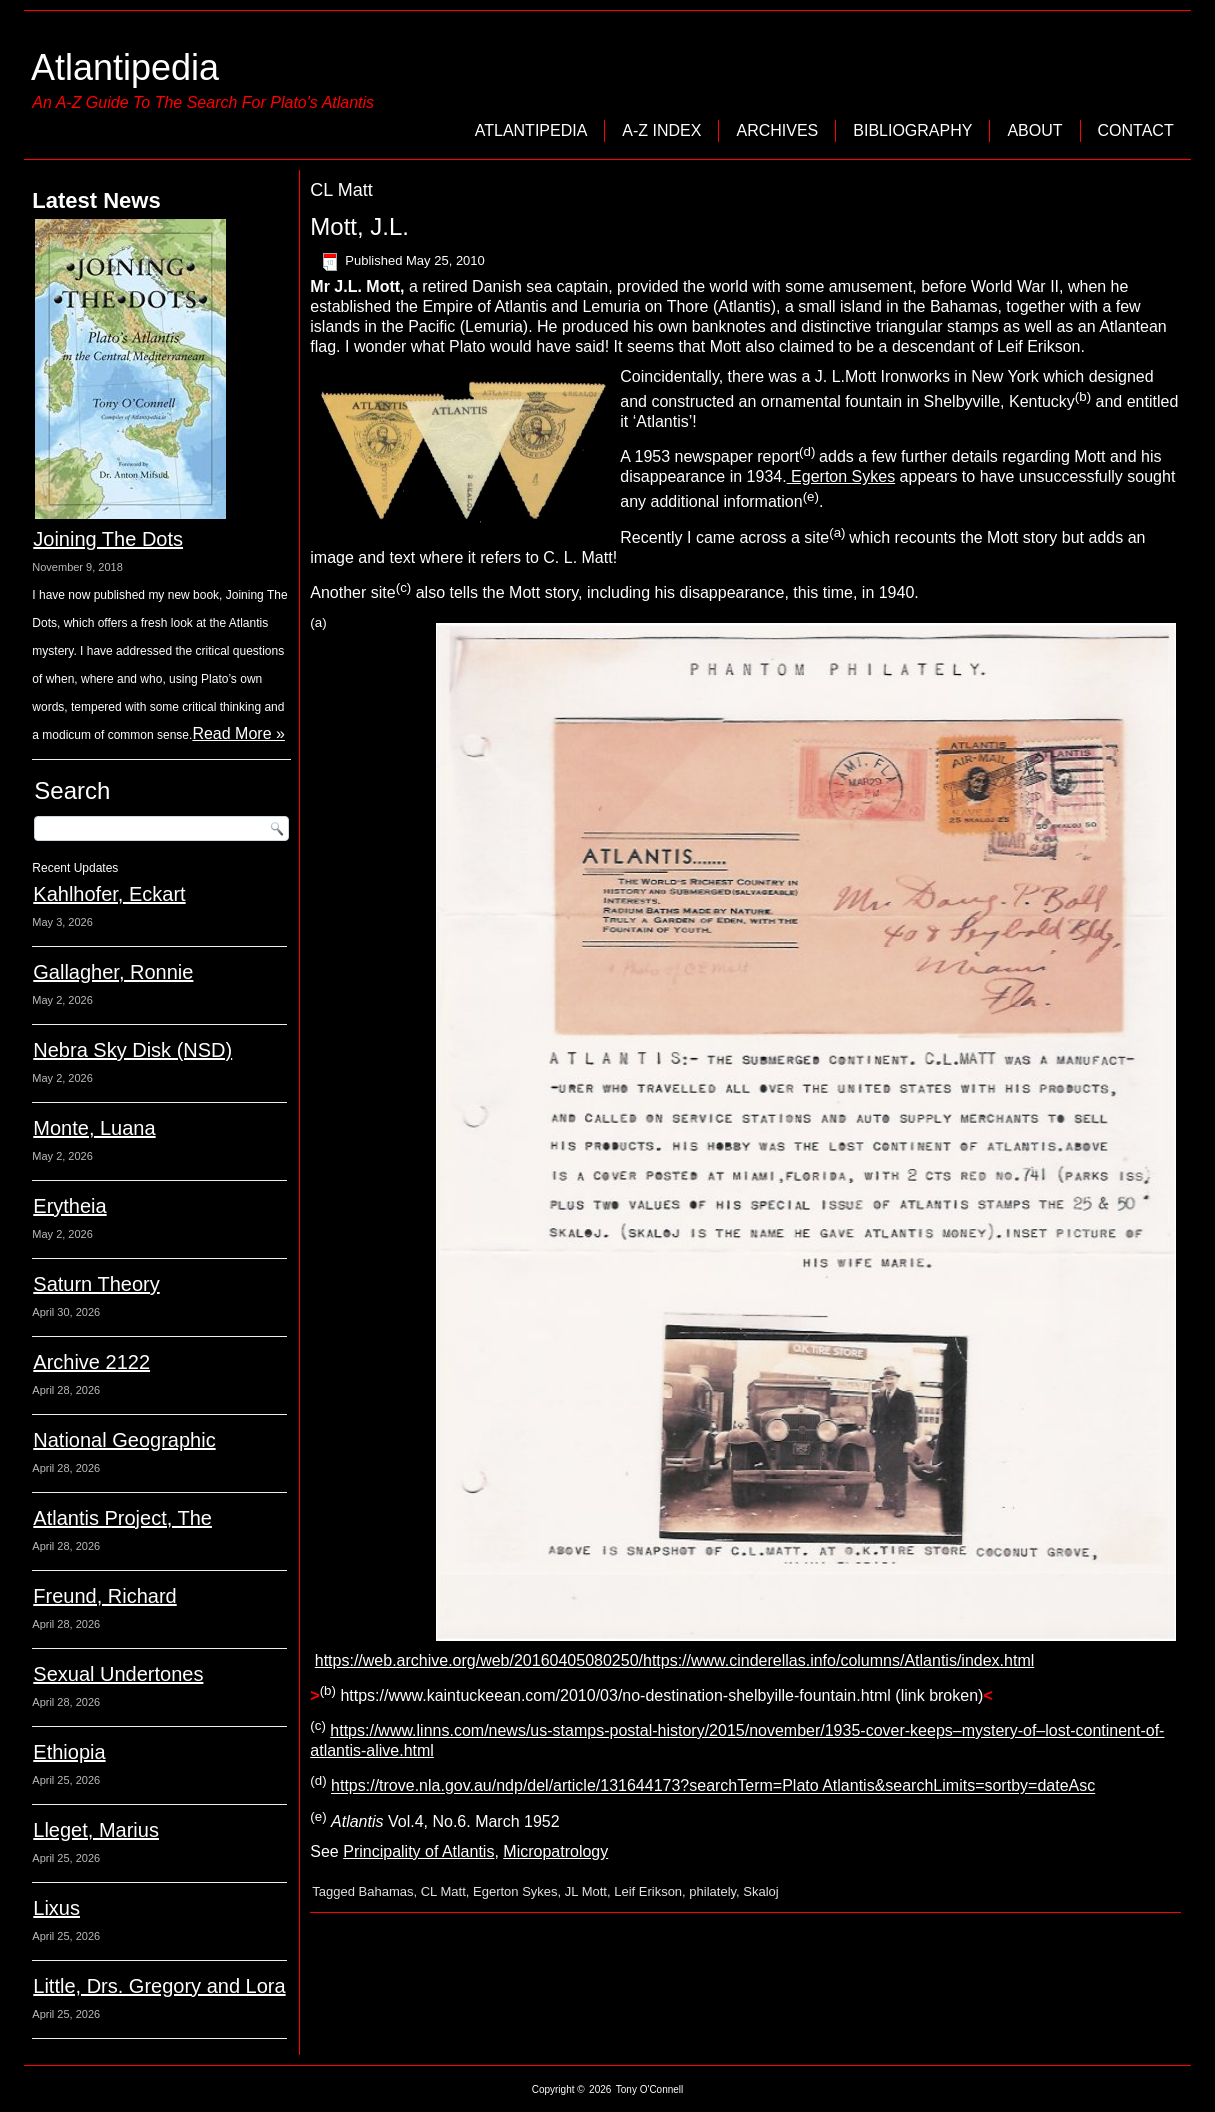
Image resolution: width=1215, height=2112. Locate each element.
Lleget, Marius (96, 1830)
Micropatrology (555, 1851)
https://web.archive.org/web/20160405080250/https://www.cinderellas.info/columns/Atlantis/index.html (675, 1660)
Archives (777, 130)
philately (712, 1891)
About (1034, 130)
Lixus (56, 1908)
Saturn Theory (96, 1284)
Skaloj (760, 1891)
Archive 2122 (91, 1362)
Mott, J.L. (359, 226)
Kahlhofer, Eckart (109, 894)
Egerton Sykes (841, 476)
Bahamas (386, 1891)
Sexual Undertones (118, 1674)
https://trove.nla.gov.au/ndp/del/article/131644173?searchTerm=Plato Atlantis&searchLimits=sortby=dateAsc (713, 1786)
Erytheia (69, 1206)
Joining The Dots (108, 539)
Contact (1136, 130)
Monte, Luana (94, 1128)
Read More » (238, 733)
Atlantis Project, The (122, 1518)
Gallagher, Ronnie (113, 972)
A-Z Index (661, 130)
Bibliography (912, 130)
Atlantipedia (125, 67)
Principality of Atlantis (418, 1851)
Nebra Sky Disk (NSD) (132, 1050)
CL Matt (443, 1891)
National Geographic (124, 1440)
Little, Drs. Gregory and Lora (159, 1986)
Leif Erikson (648, 1891)
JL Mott (586, 1891)
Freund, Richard (104, 1596)
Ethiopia (69, 1752)
